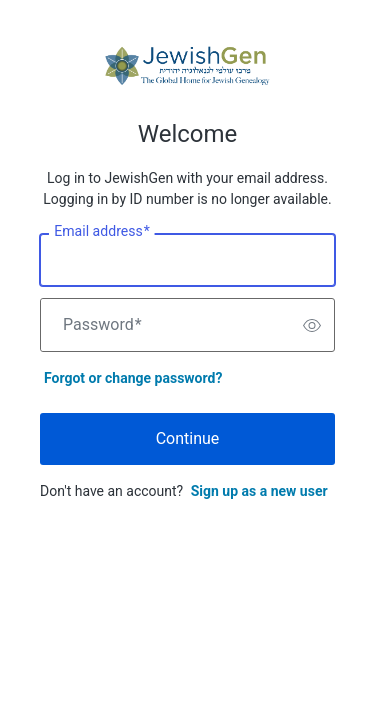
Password (102, 325)
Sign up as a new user (259, 491)
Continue (188, 438)
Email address (101, 232)
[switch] (312, 325)
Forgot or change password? (133, 378)
